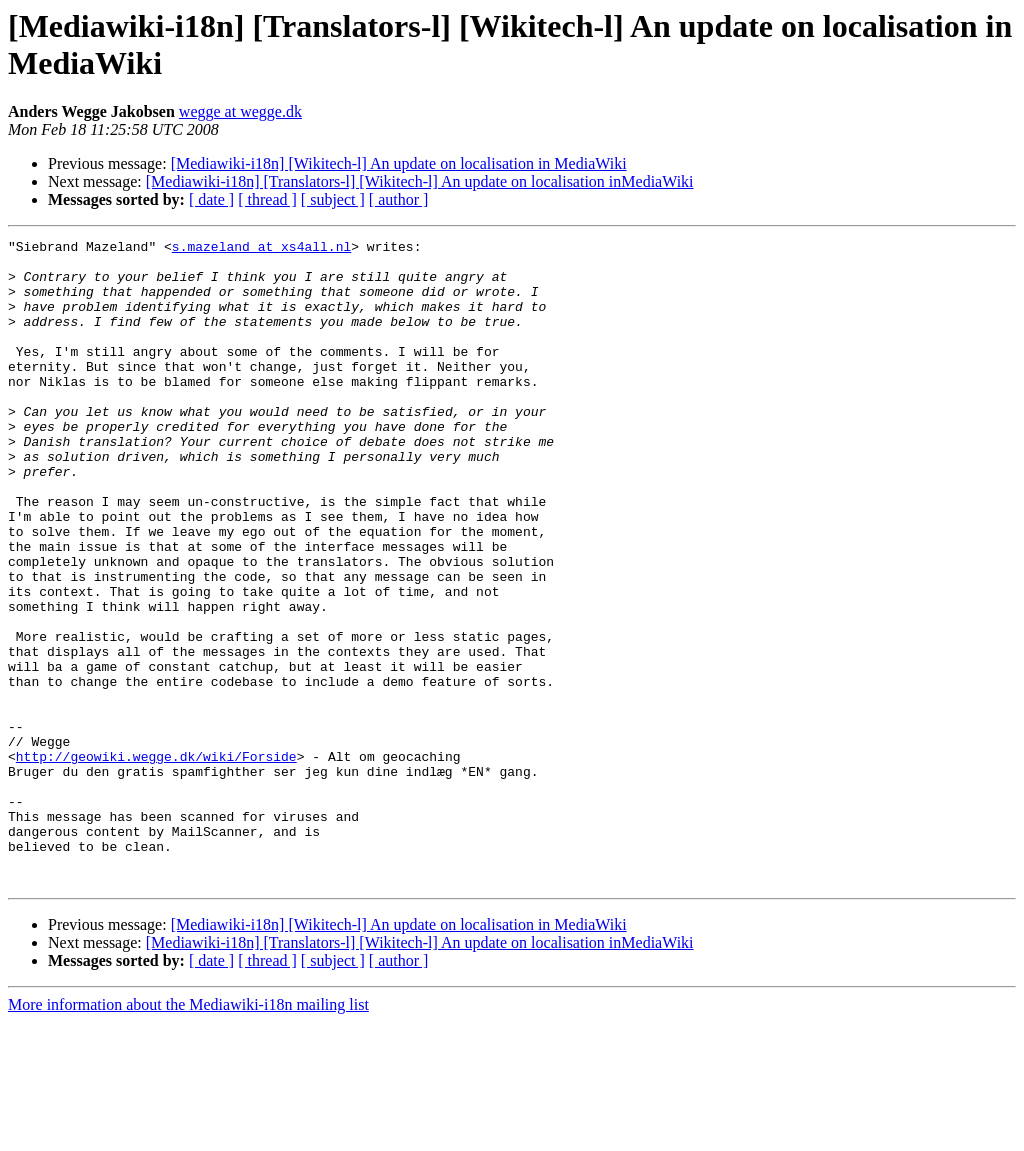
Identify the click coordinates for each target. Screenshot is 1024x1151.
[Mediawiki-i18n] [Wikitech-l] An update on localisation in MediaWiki (399, 163)
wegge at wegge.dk (240, 111)
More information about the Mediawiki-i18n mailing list (188, 1133)
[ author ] (399, 199)
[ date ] (211, 199)
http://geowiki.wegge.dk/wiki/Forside (156, 861)
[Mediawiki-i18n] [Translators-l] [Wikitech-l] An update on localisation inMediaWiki (420, 181)
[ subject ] (333, 199)
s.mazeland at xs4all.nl (261, 249)
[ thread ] (267, 199)
